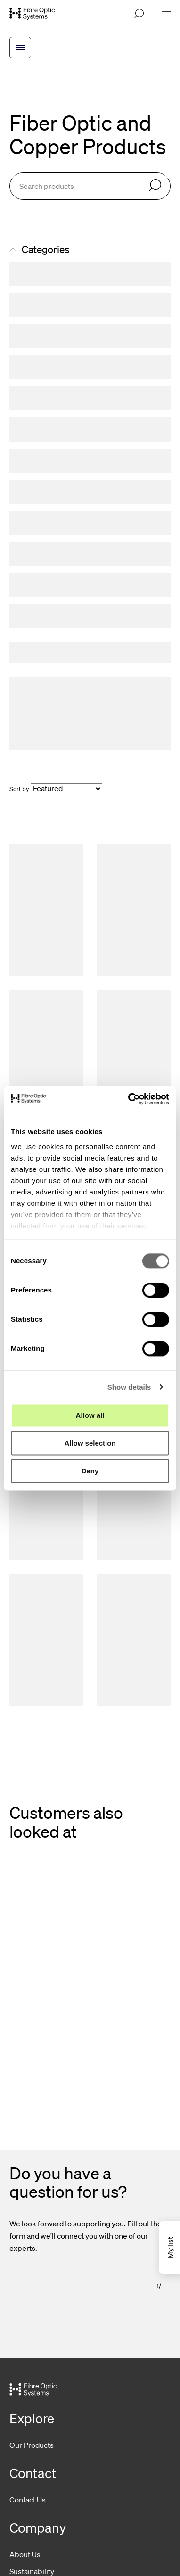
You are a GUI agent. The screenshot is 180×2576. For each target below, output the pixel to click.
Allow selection (89, 1443)
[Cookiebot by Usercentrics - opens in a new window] (129, 1099)
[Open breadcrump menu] (20, 47)
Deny (90, 1471)
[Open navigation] (166, 13)
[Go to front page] (32, 14)
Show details (129, 1387)
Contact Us (27, 2499)
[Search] (155, 186)
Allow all (90, 1415)
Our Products (31, 2445)
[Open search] (139, 13)
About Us (25, 2554)
